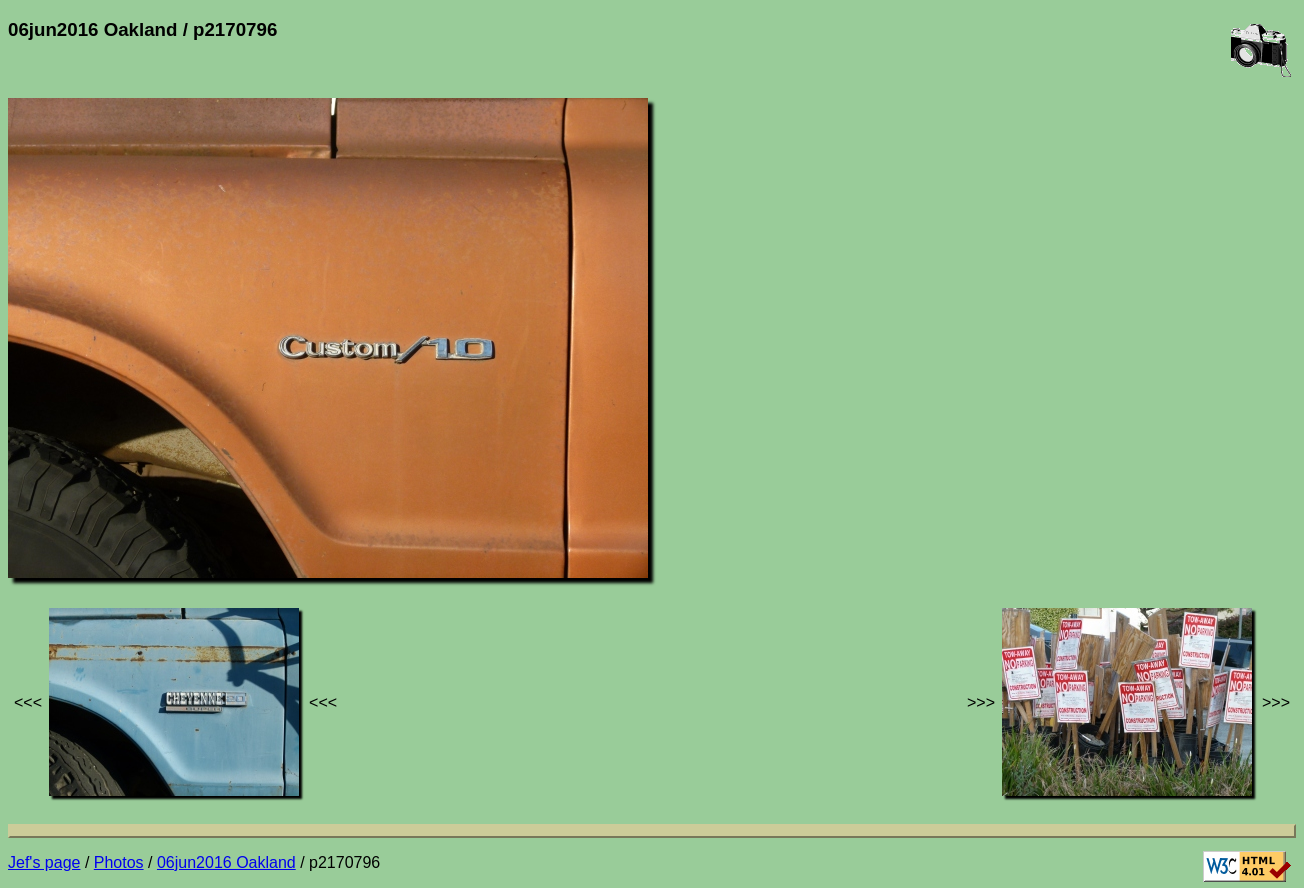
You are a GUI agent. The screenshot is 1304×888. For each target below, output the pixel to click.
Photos (119, 862)
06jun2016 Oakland (226, 862)
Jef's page (44, 862)
